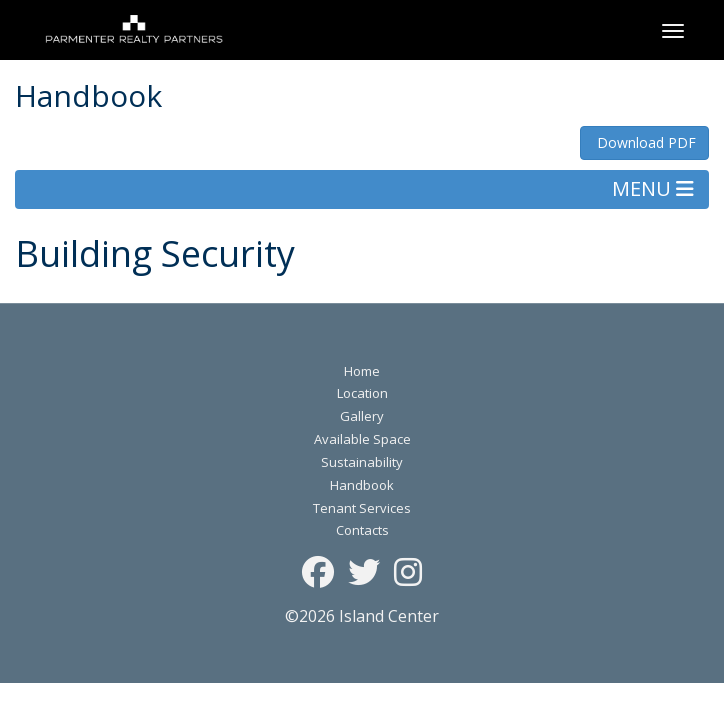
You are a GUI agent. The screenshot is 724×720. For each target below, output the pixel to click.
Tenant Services (362, 508)
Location (362, 393)
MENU (653, 188)
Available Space (362, 439)
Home (362, 371)
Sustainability (362, 462)
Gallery (362, 416)
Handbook (362, 485)
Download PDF (644, 142)
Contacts (362, 530)
